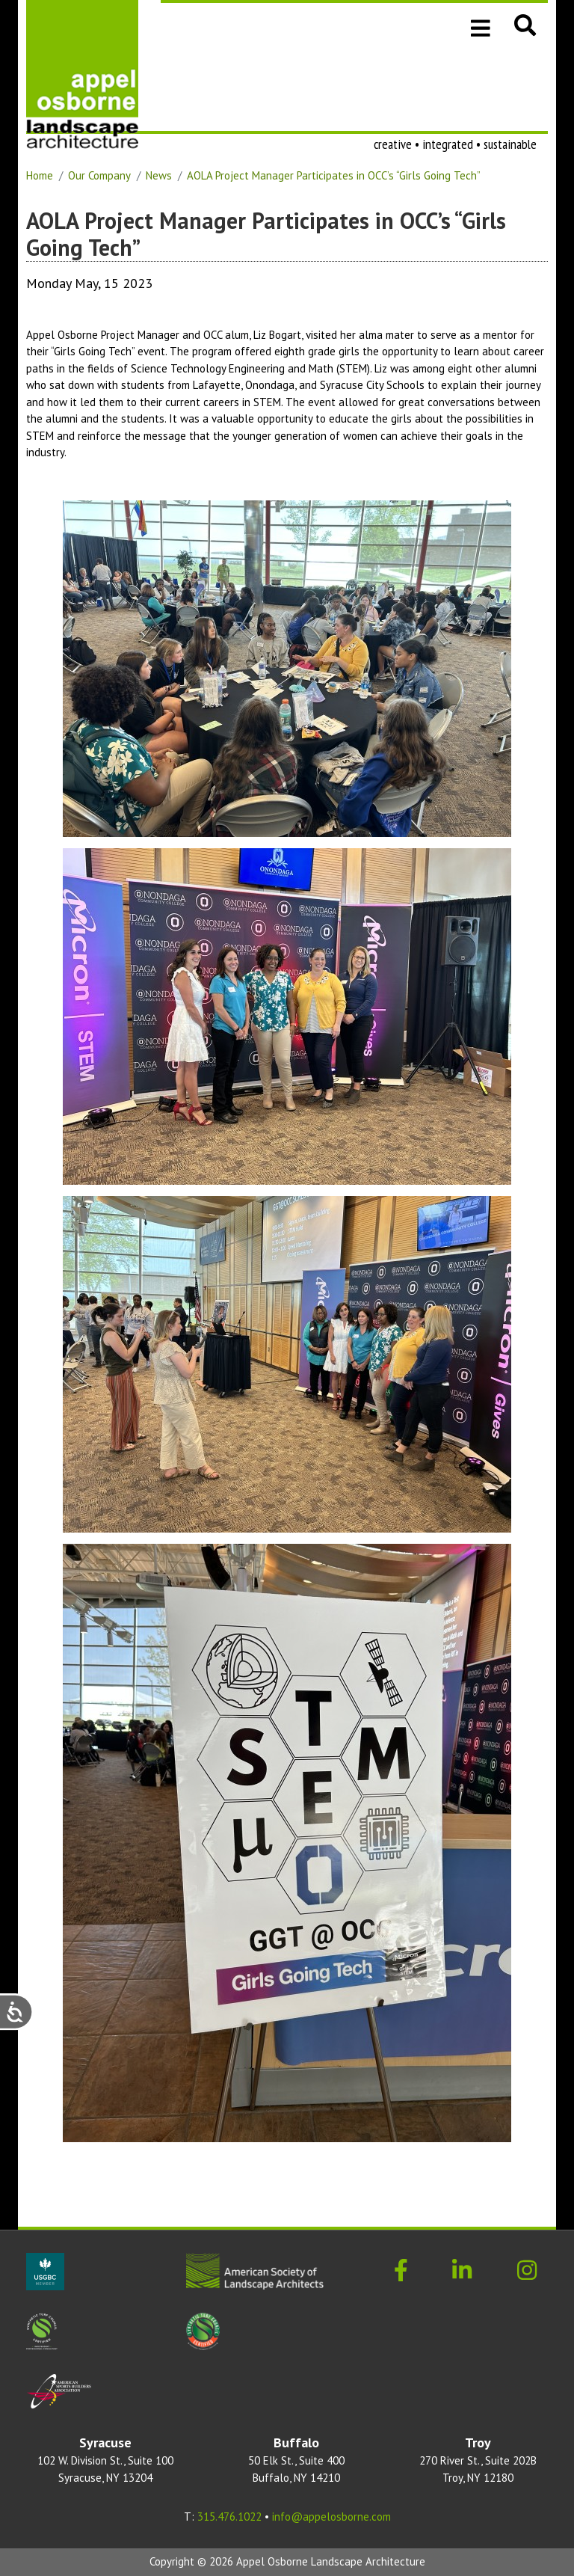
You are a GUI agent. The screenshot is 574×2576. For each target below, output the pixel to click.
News (159, 175)
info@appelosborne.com (331, 2516)
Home (39, 175)
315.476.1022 (229, 2516)
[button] (525, 24)
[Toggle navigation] (480, 26)
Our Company (99, 175)
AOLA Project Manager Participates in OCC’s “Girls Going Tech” (334, 175)
